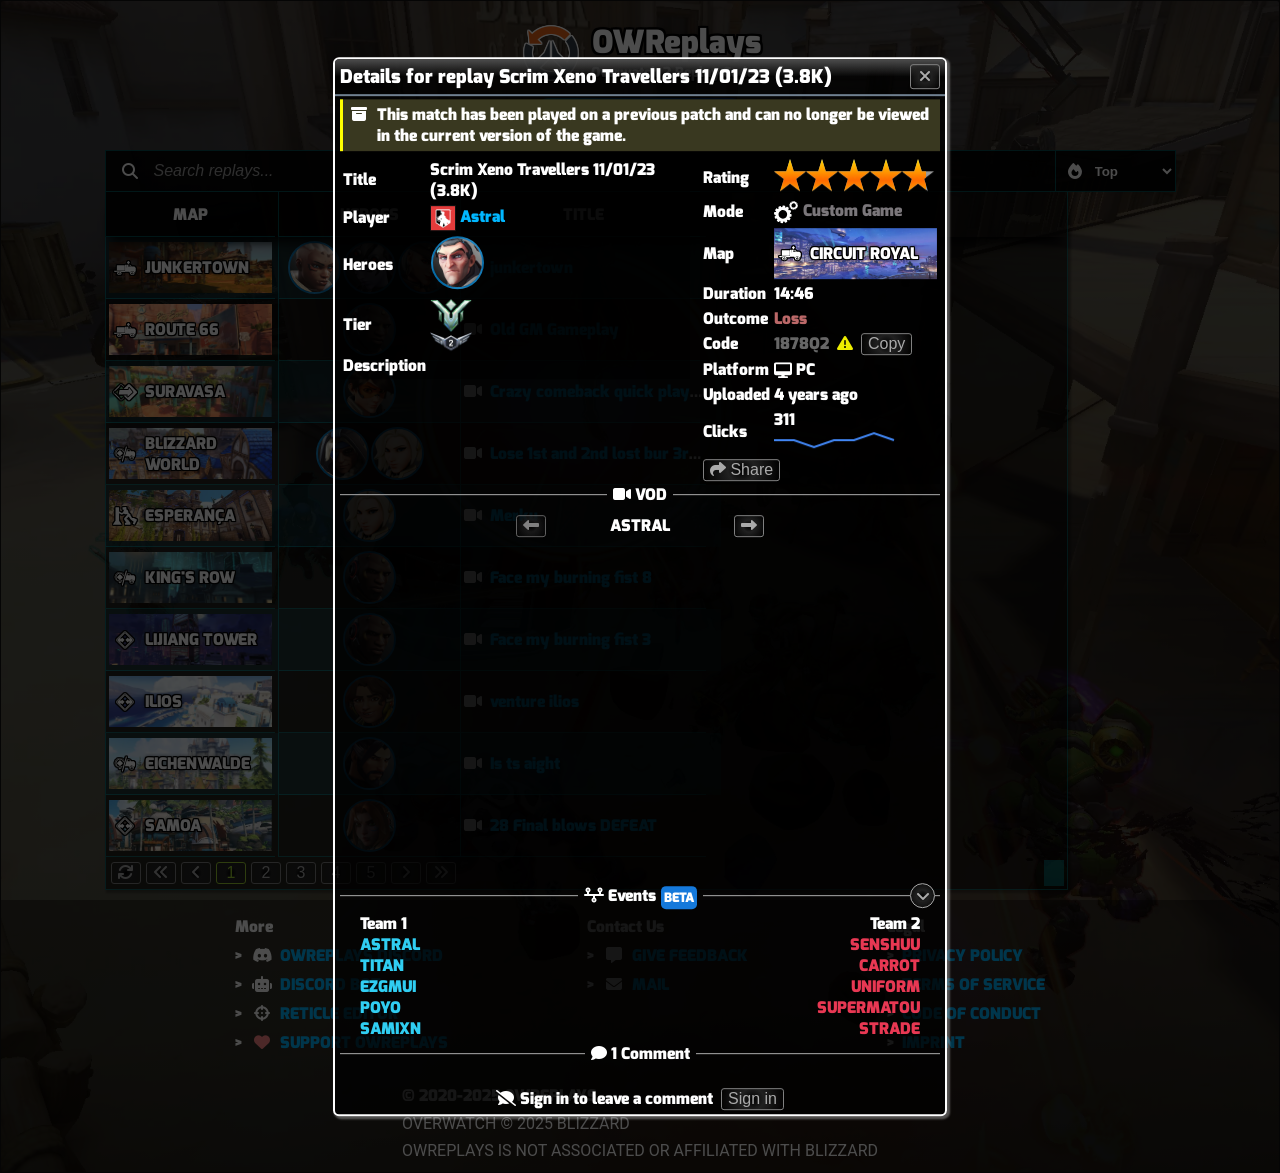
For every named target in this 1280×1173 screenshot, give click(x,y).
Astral (482, 216)
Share (741, 469)
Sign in (752, 1099)
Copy (886, 343)
